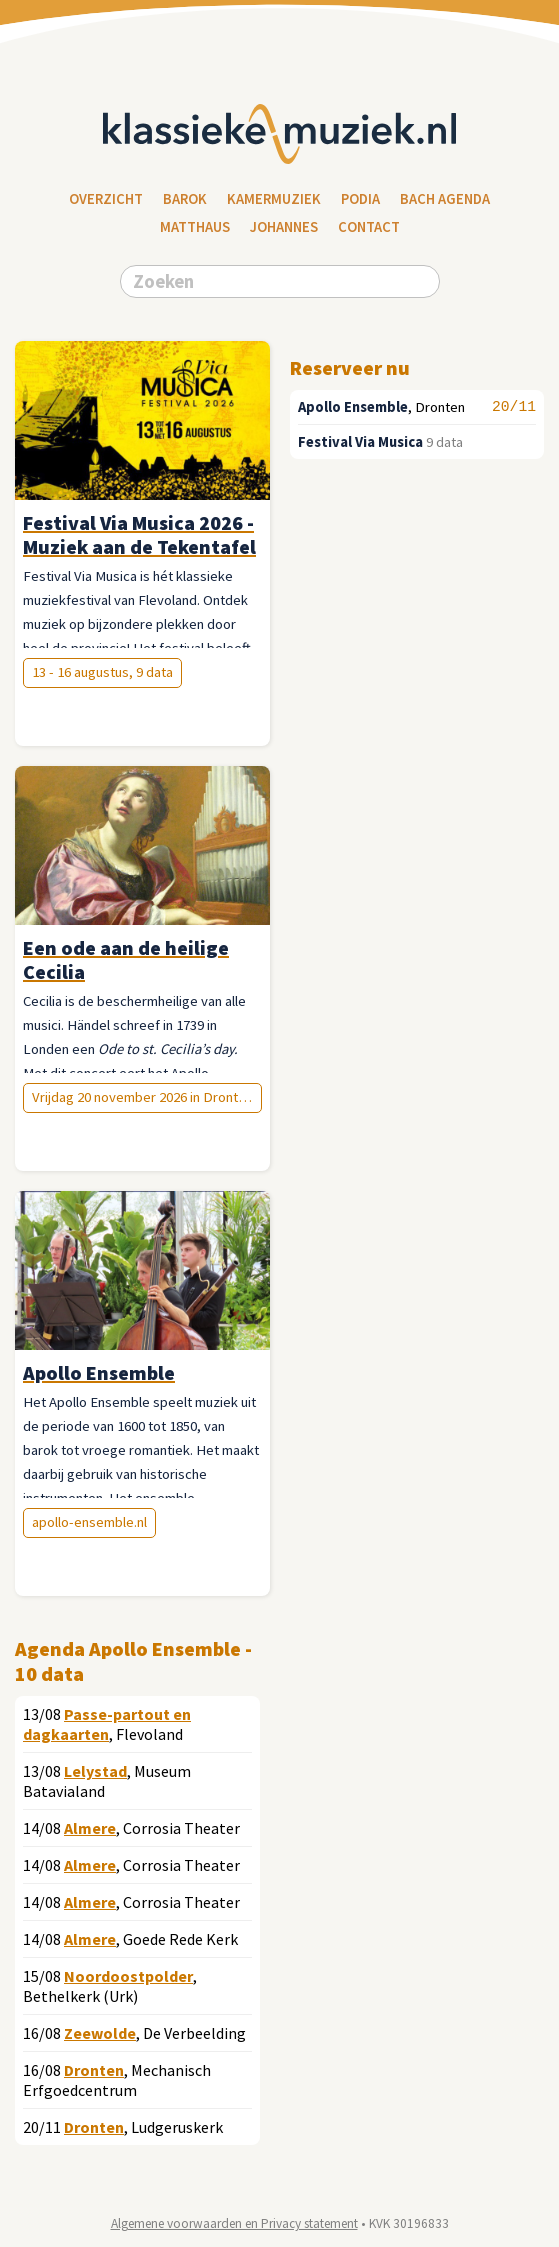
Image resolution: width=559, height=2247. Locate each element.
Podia (360, 199)
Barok (185, 199)
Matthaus (195, 227)
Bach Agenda (445, 199)
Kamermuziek (274, 199)
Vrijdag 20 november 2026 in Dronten (142, 1097)
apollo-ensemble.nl (89, 1522)
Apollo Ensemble (353, 407)
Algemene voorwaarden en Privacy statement (234, 2223)
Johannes (284, 227)
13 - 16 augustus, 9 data (102, 672)
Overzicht (106, 199)
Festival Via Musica (360, 442)
